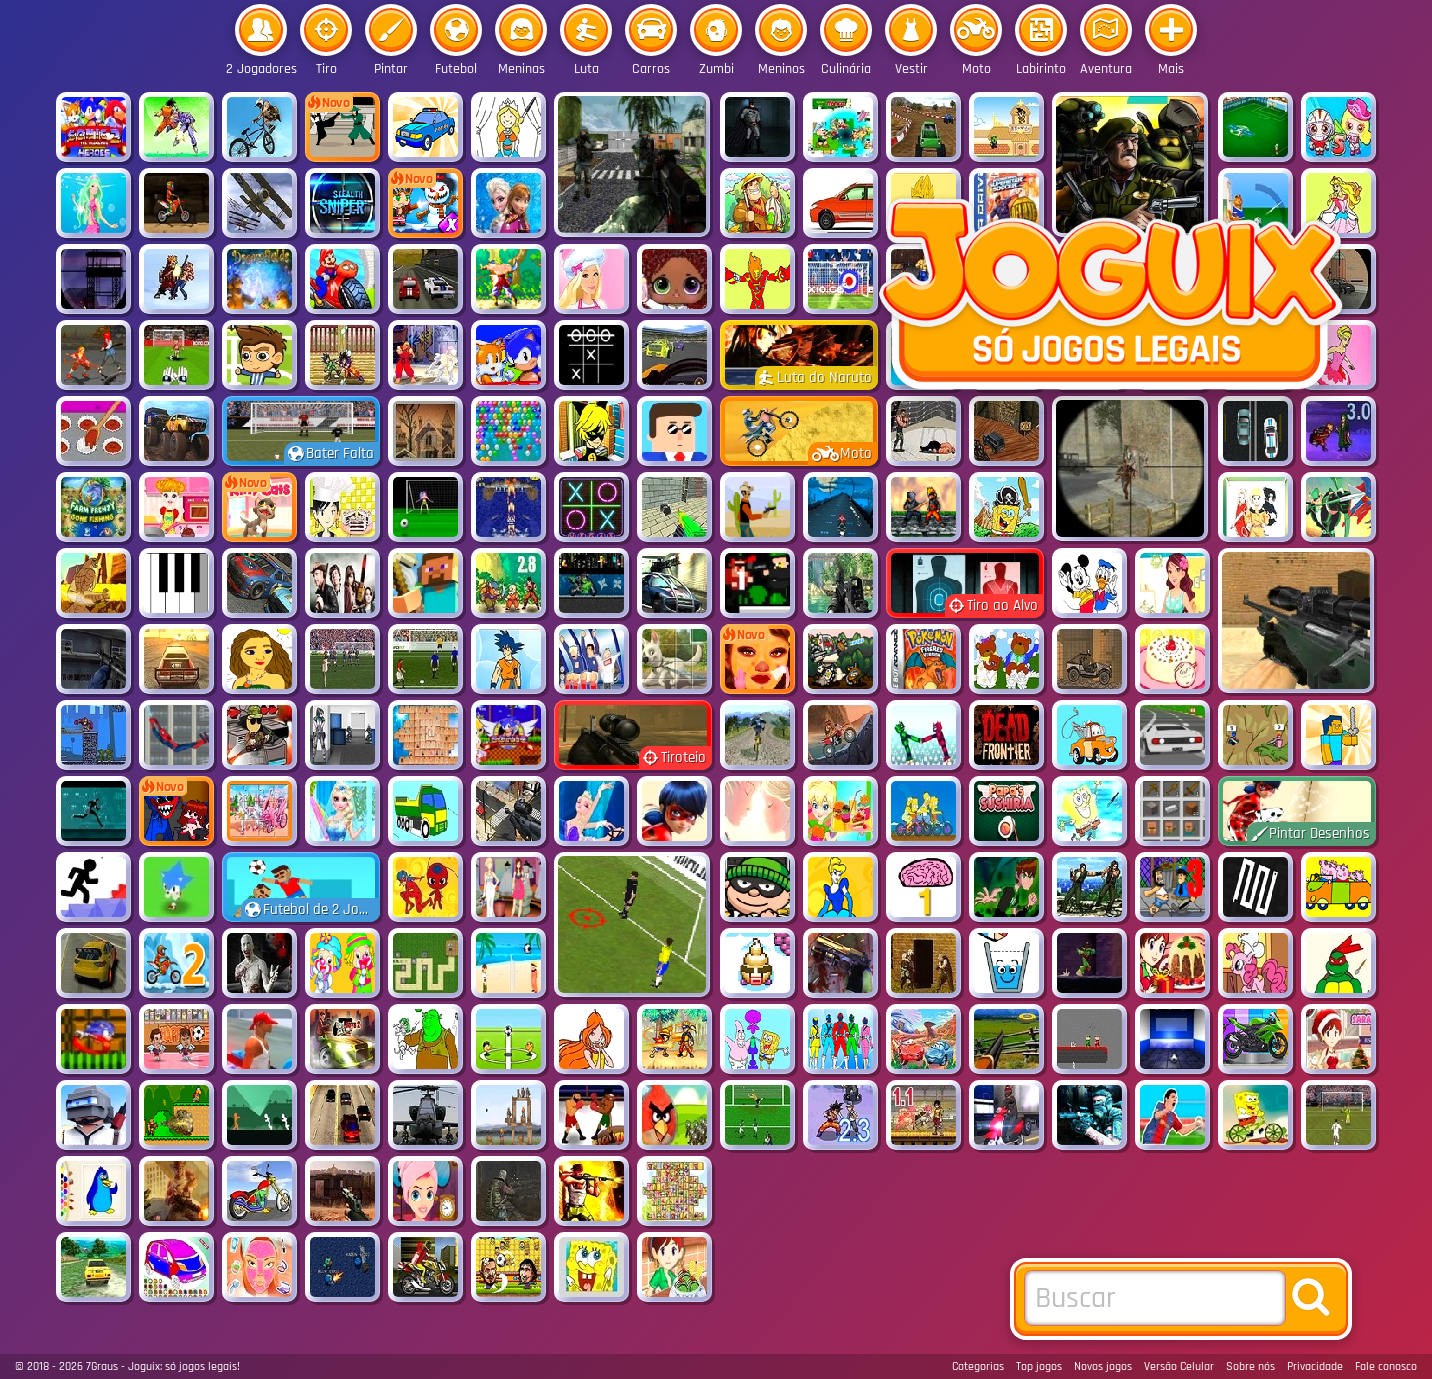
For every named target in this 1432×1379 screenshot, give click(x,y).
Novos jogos (1103, 1366)
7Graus (102, 1366)
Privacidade (1315, 1366)
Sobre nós (1250, 1366)
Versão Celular (1179, 1366)
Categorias (978, 1366)
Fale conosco (1386, 1366)
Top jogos (1039, 1366)
